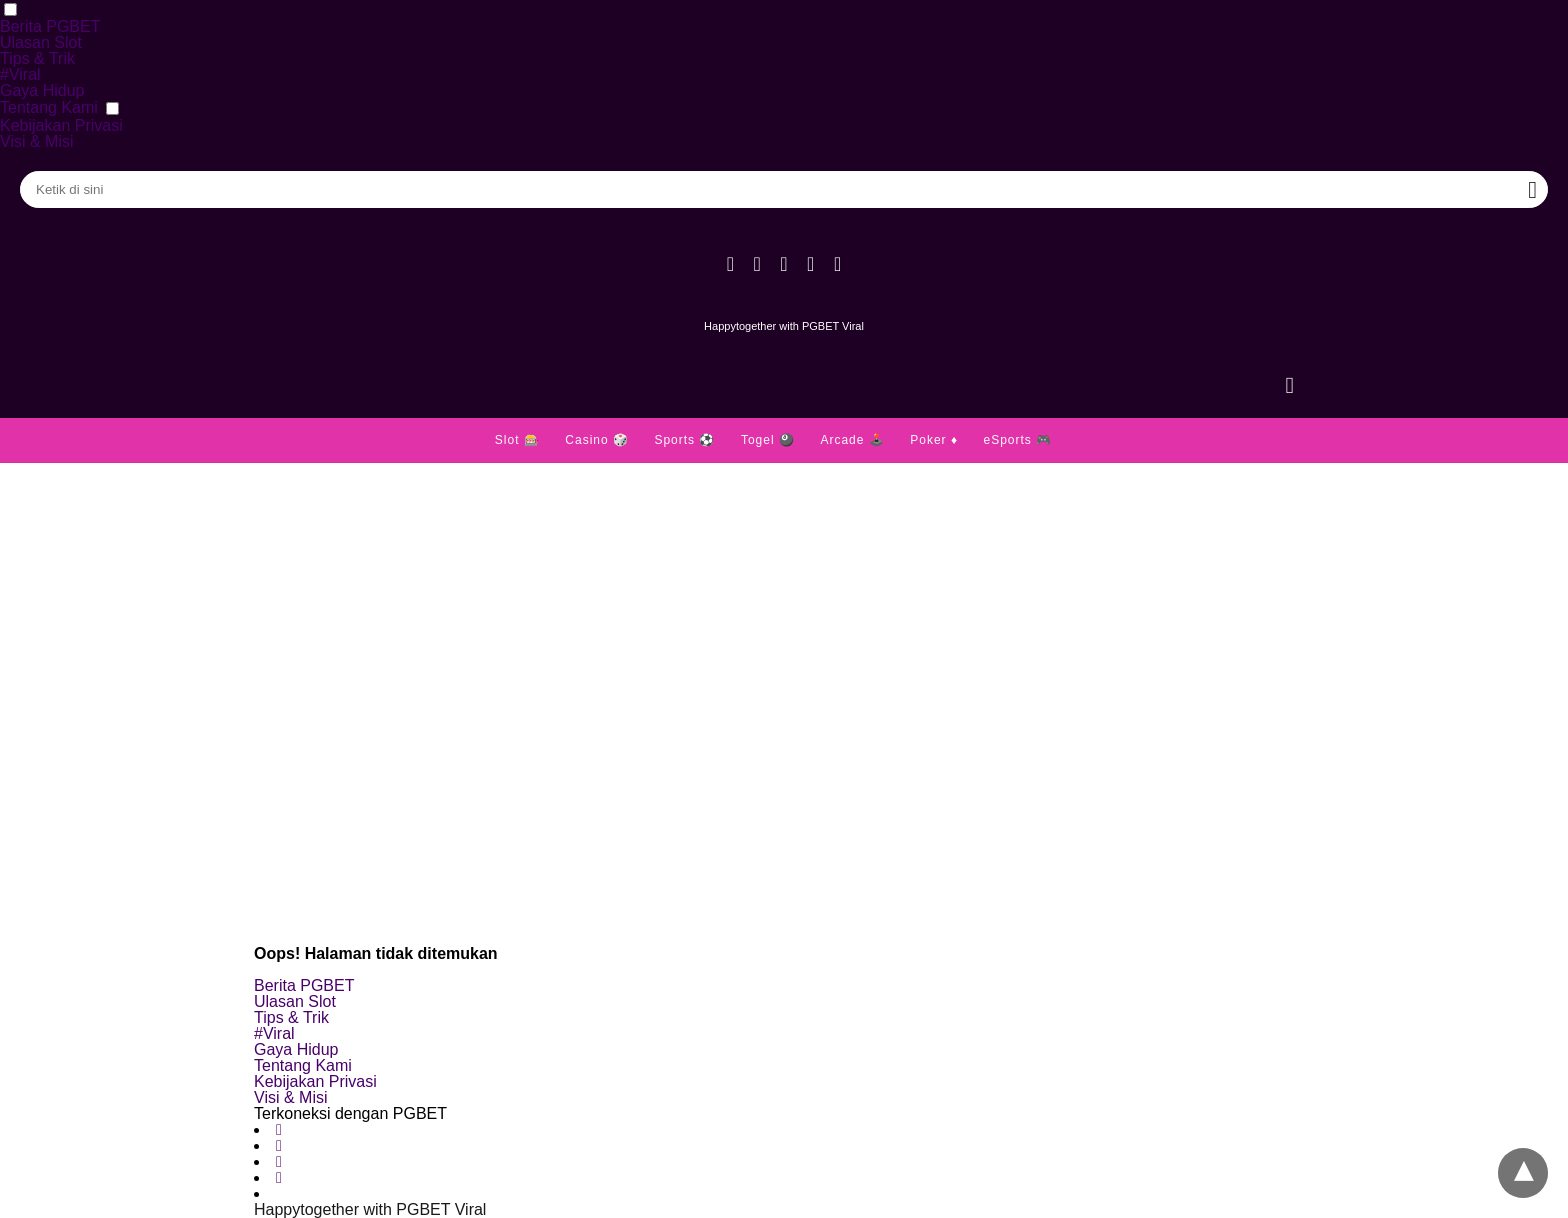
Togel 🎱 (768, 440)
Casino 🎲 (597, 440)
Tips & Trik (37, 58)
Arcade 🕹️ (852, 440)
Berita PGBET (50, 26)
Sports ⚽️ (684, 440)
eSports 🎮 (1017, 440)
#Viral (20, 74)
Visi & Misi (37, 141)
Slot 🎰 (517, 440)
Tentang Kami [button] (49, 107)
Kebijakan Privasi (61, 125)
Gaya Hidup (42, 90)
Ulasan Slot (41, 42)
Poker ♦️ (934, 440)
